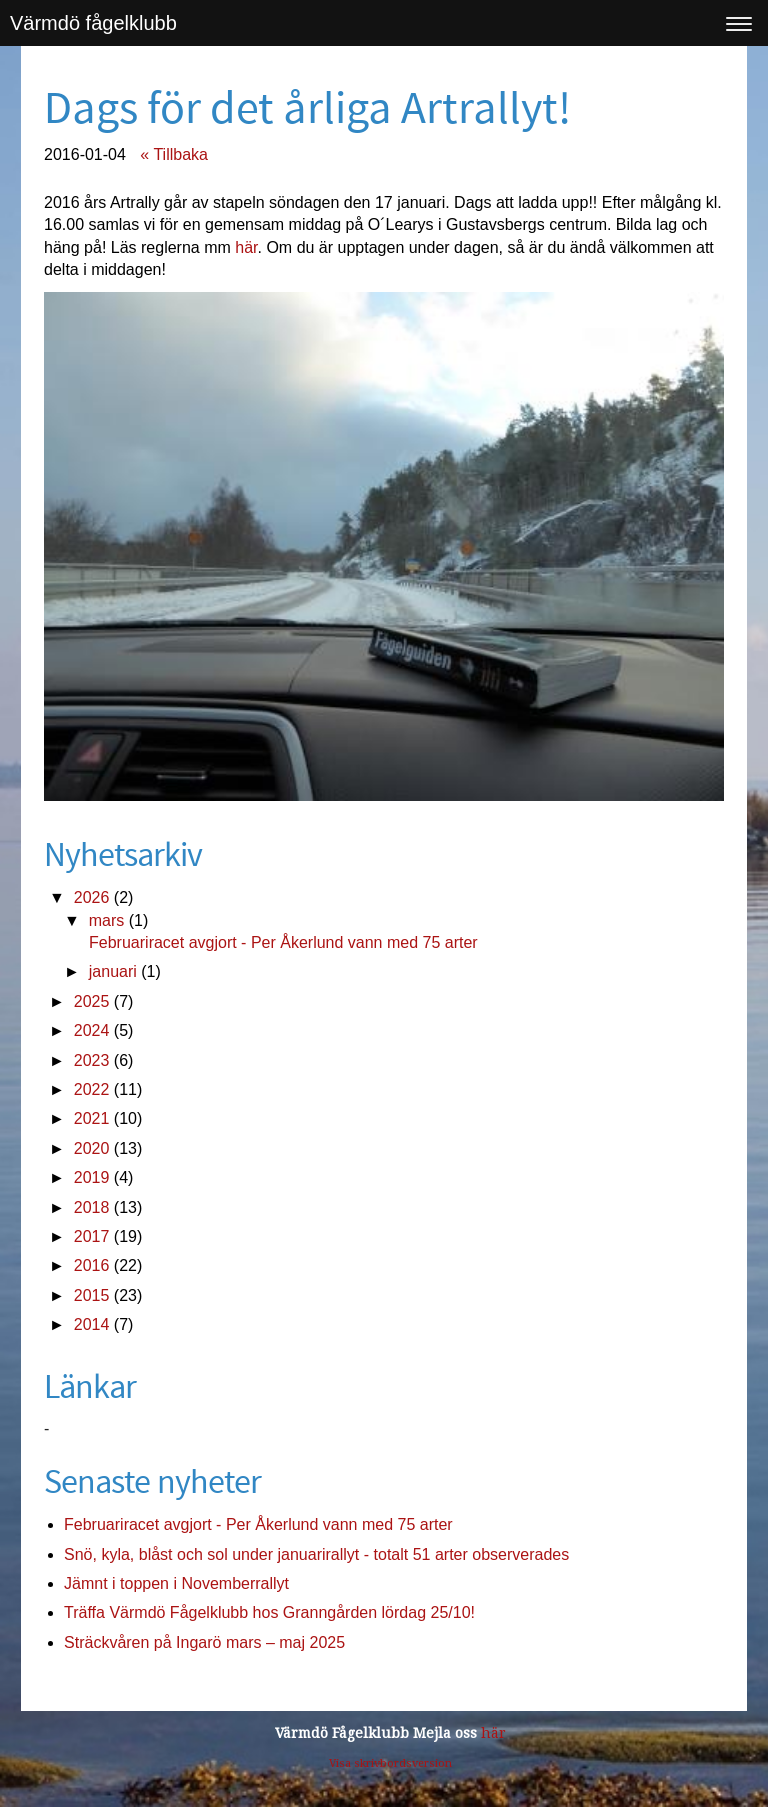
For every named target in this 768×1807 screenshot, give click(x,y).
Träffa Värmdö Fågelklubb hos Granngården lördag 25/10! (269, 1612)
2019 (92, 1177)
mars (107, 920)
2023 (92, 1060)
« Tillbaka (174, 154)
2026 (92, 897)
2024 (92, 1030)
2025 (92, 1001)
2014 (92, 1324)
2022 (92, 1089)
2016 (92, 1265)
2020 (92, 1148)
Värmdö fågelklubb (93, 23)
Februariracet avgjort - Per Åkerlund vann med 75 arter (283, 942)
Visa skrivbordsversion (390, 1763)
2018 (92, 1207)
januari (113, 971)
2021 (92, 1118)
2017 (92, 1236)
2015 (92, 1295)
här (246, 247)
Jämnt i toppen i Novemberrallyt (176, 1583)
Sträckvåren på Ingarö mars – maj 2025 (204, 1642)
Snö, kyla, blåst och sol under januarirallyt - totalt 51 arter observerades (316, 1554)
